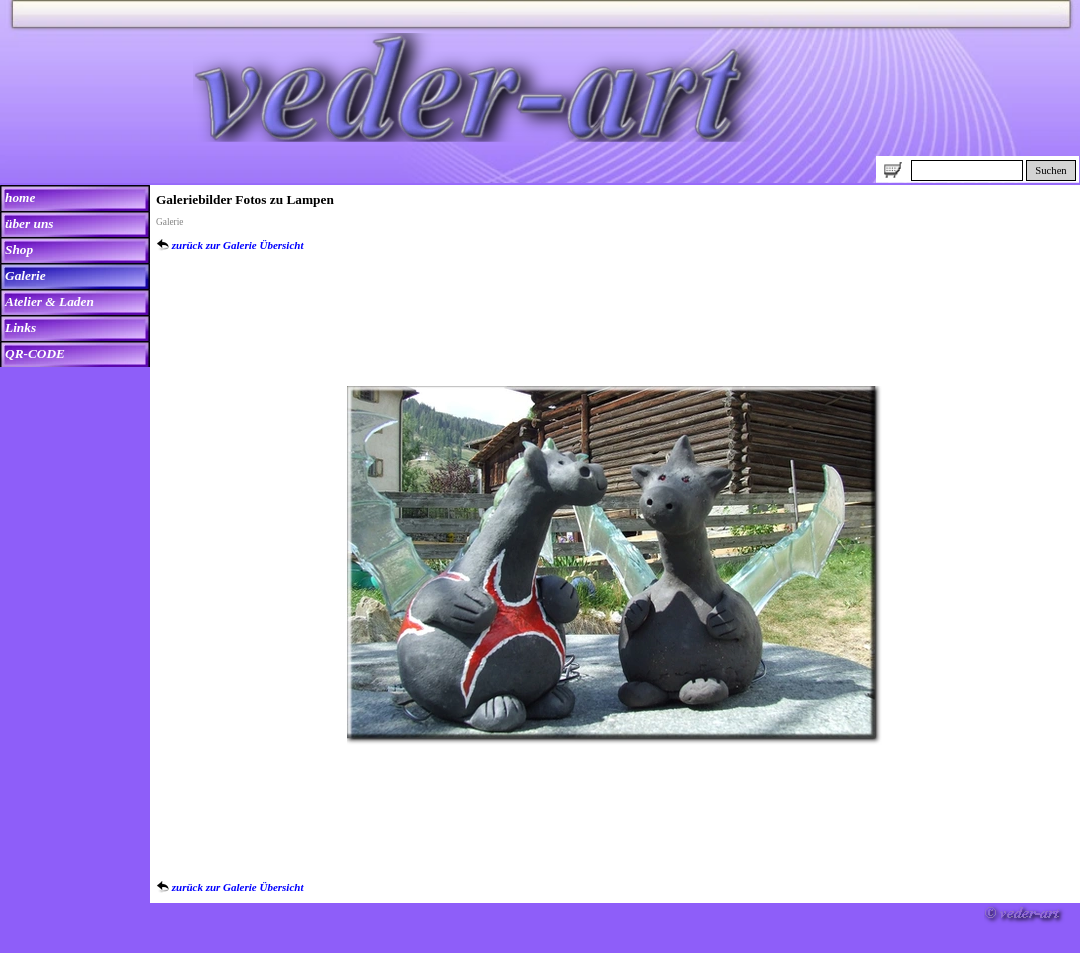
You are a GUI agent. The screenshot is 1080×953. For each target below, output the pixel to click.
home (20, 197)
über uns (29, 223)
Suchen (1050, 170)
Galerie (25, 275)
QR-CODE (35, 353)
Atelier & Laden (49, 301)
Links (20, 327)
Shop (19, 249)
